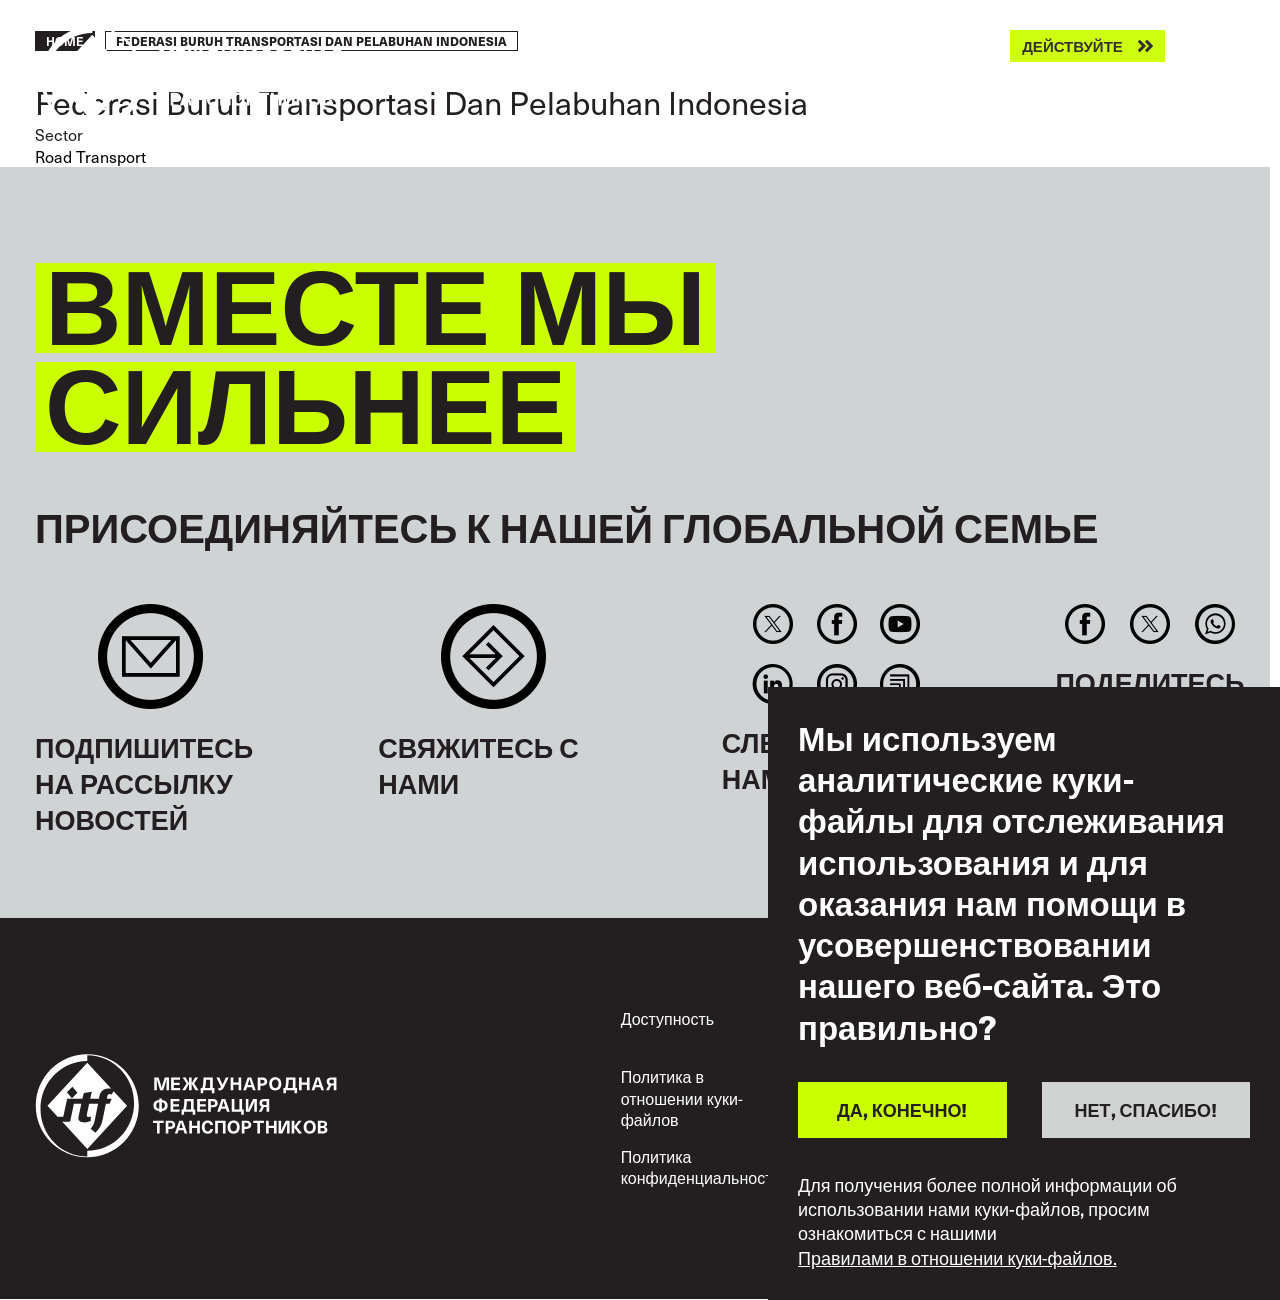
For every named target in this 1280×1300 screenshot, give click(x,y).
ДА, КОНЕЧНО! (902, 1109)
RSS (899, 684)
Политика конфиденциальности (701, 1167)
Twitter (773, 624)
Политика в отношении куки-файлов (682, 1098)
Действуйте (1072, 46)
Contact (493, 666)
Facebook (836, 624)
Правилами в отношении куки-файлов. (957, 1258)
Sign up (150, 666)
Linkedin (773, 684)
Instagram (836, 684)
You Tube (899, 624)
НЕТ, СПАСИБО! (1146, 1109)
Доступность (667, 1018)
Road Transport (90, 156)
